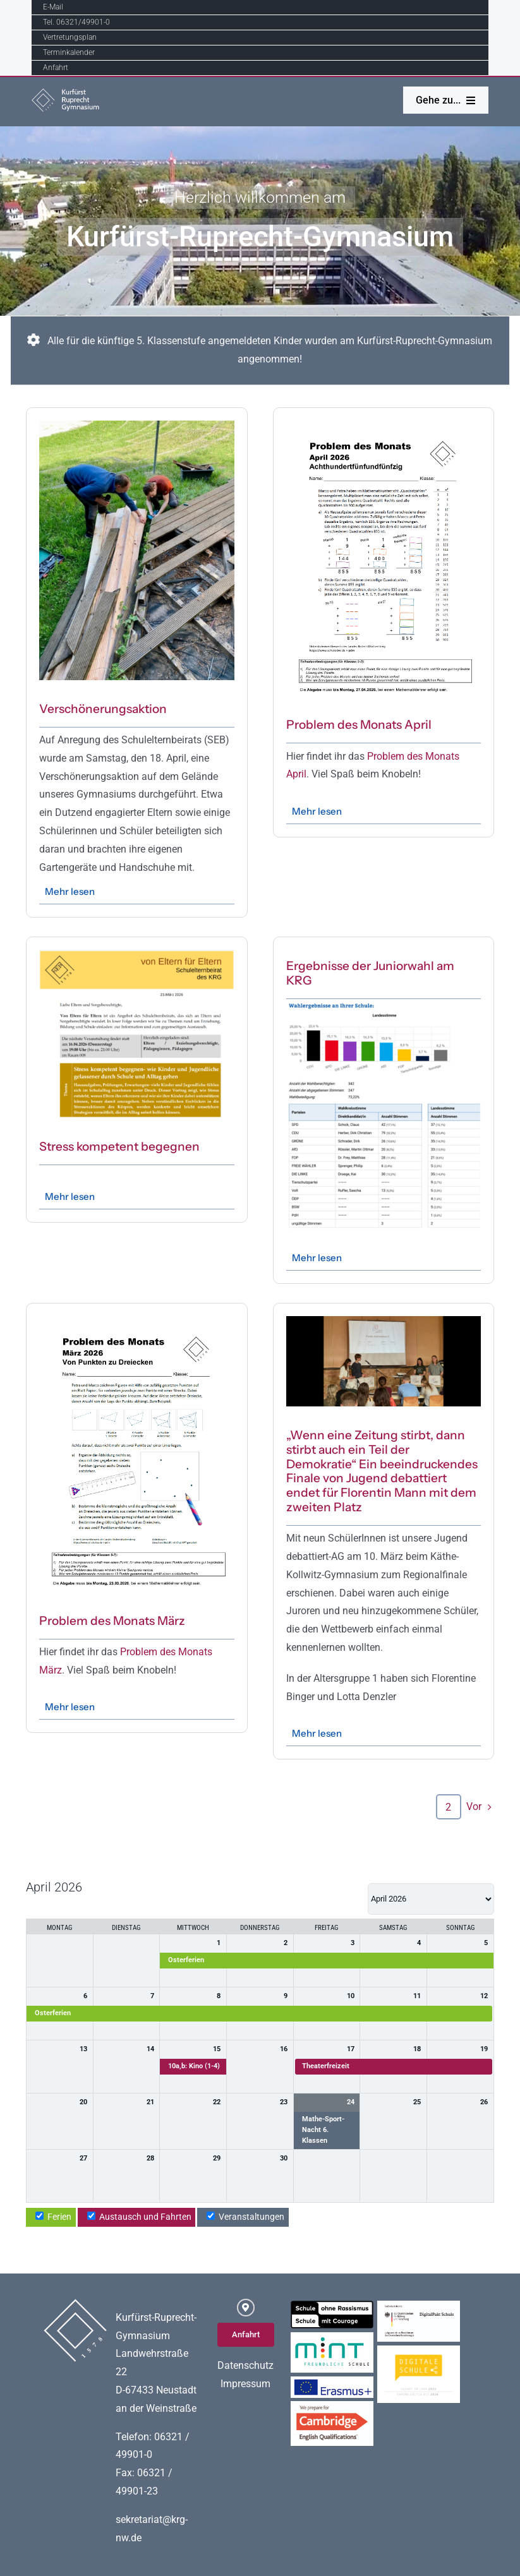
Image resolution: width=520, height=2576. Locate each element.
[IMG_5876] (383, 1321)
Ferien (53, 2217)
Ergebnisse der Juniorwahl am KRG (370, 973)
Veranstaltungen (245, 2217)
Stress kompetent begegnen (119, 1146)
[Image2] (136, 425)
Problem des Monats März (112, 1621)
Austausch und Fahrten (139, 2217)
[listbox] (431, 1899)
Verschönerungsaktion (103, 709)
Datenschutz (245, 2365)
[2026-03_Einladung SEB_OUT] (136, 955)
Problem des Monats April (359, 724)
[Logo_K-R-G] (70, 93)
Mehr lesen (70, 891)
